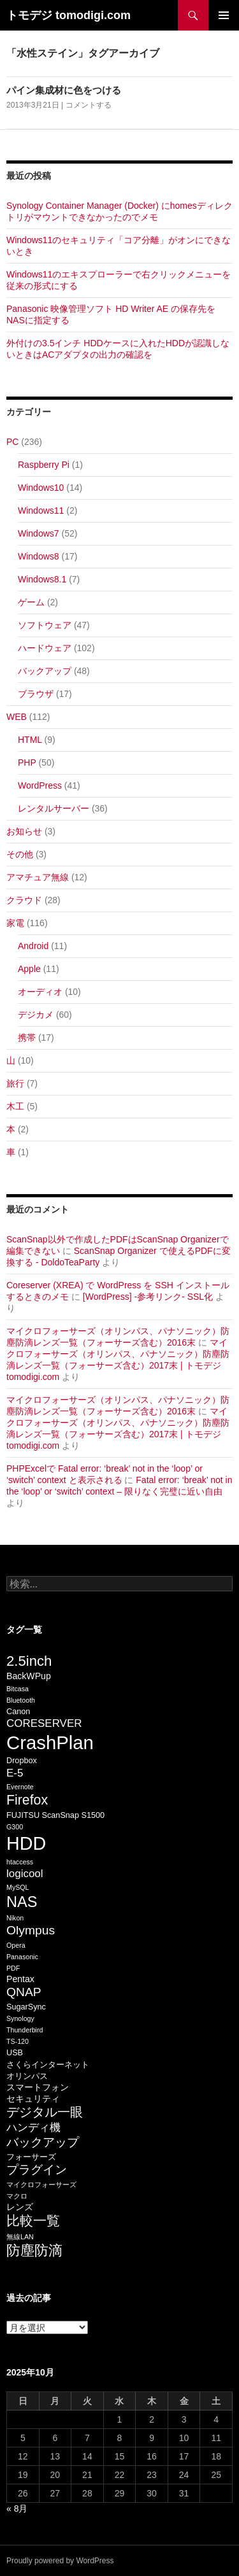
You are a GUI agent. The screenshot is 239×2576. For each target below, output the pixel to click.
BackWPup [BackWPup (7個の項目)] (28, 1676)
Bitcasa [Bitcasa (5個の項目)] (17, 1689)
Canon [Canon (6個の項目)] (18, 1711)
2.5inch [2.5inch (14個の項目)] (29, 1661)
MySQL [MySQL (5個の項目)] (17, 1887)
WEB (16, 717)
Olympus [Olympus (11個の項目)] (30, 1930)
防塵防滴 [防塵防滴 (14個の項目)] (34, 2250)
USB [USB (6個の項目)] (14, 2052)
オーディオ (40, 992)
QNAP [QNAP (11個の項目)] (23, 1992)
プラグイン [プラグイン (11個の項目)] (36, 2169)
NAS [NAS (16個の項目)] (21, 1902)
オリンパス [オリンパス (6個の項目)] (27, 2076)
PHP (27, 762)
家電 (15, 923)
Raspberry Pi (43, 465)
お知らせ (24, 831)
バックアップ (44, 671)
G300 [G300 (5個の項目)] (14, 1827)
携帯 (27, 1037)
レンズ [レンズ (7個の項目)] (19, 2207)
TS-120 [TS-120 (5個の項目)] (17, 2041)
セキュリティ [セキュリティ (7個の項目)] (33, 2099)
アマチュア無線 (37, 877)
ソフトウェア (44, 625)
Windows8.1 (42, 579)
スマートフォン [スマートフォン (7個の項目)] (37, 2087)
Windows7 (38, 533)
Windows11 (41, 510)
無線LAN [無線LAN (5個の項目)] (20, 2237)
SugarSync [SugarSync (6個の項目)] (26, 2006)
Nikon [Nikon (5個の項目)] (15, 1918)
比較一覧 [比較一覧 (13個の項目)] (33, 2220)
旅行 (15, 1083)
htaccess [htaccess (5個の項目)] (19, 1862)
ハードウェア (44, 648)
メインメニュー (223, 15)
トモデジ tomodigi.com (68, 15)
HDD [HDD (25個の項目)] (26, 1843)
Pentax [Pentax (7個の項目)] (20, 1979)
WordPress (40, 785)
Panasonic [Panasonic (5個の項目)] (22, 1956)
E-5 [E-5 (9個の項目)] (14, 1773)
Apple (29, 969)
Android (33, 946)
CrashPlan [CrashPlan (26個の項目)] (50, 1742)
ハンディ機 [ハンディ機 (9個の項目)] (33, 2128)
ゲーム (31, 602)
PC (12, 442)
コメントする (89, 105)
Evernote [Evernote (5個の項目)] (20, 1787)
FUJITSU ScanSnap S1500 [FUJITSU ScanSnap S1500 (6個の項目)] (55, 1815)
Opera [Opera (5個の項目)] (15, 1945)
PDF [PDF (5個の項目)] (13, 1968)
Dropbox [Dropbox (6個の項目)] (21, 1760)
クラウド (24, 900)
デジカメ (36, 1015)
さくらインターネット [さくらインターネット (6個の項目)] (47, 2064)
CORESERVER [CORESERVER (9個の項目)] (44, 1723)
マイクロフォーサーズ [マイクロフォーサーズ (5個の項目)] (41, 2184)
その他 (19, 854)
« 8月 (16, 2508)
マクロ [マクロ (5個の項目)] (16, 2196)
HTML (30, 740)
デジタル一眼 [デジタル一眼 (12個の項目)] (44, 2112)
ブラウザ (36, 694)
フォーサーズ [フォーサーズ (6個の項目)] (31, 2157)
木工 (15, 1106)
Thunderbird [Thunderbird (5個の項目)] (24, 2030)
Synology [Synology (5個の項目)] (20, 2018)
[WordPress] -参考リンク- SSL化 (148, 1297)
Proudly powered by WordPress (60, 2560)
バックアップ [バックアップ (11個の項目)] (42, 2142)
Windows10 (41, 487)
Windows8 (38, 556)
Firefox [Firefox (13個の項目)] (27, 1800)
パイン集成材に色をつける (63, 90)
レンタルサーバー (53, 808)
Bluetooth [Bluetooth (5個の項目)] (20, 1700)
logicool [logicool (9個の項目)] (24, 1874)
